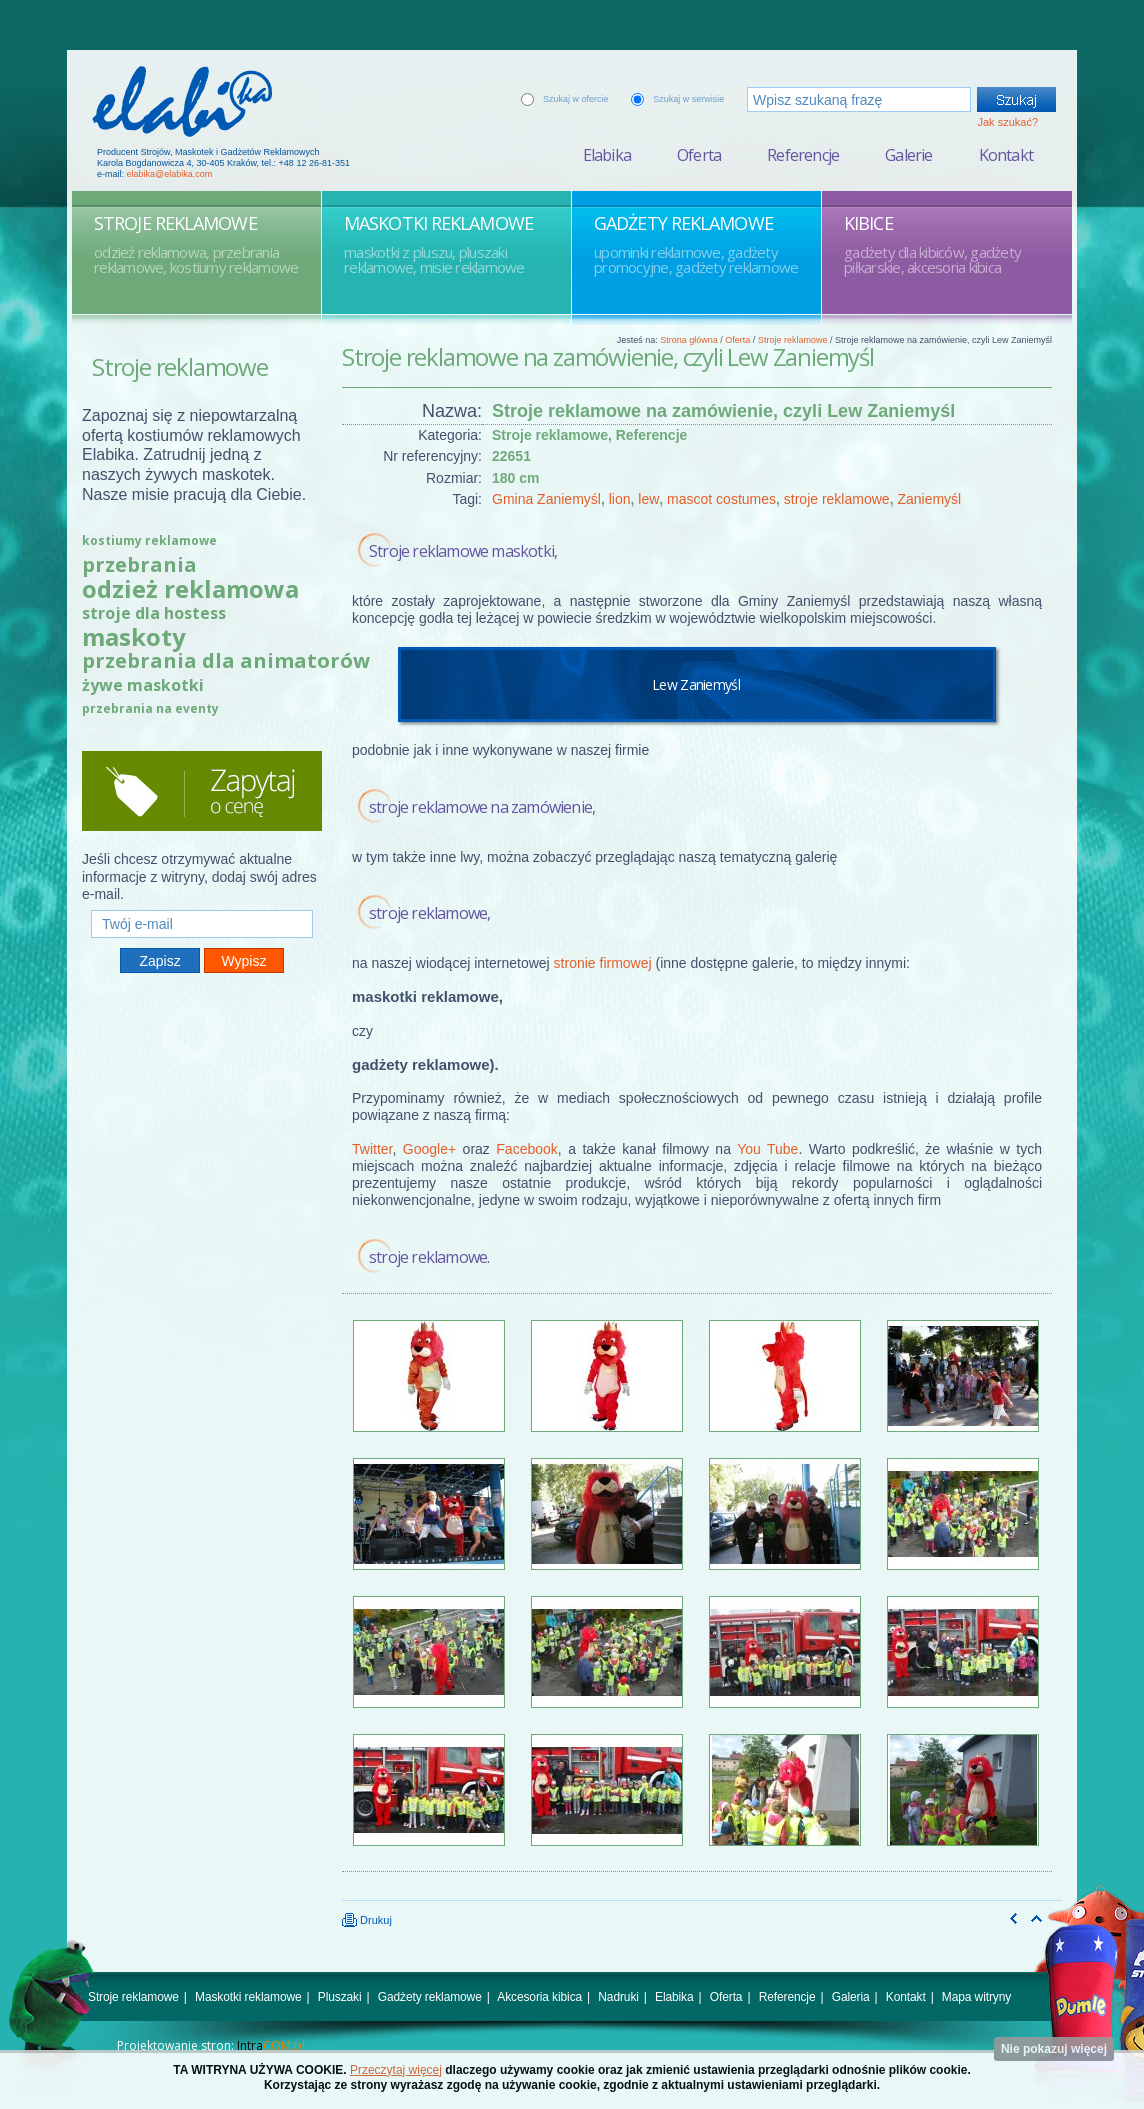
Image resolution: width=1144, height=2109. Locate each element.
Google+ (429, 1149)
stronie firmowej (603, 963)
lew (648, 499)
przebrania (139, 564)
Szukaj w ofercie (576, 99)
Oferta (699, 155)
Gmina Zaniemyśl (546, 499)
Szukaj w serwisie (688, 99)
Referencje (803, 155)
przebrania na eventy (150, 708)
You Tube (767, 1149)
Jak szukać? (1007, 122)
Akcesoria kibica (539, 1997)
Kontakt (1006, 155)
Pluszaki (340, 1997)
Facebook (526, 1149)
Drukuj (367, 1920)
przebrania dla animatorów (226, 660)
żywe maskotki (143, 685)
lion (620, 499)
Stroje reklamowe (793, 340)
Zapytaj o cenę (202, 791)
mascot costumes (721, 499)
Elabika (607, 155)
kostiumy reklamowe (149, 540)
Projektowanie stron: (211, 2045)
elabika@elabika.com (170, 174)
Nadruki (618, 1997)
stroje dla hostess (154, 613)
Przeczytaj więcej (396, 2070)
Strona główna (689, 340)
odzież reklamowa (190, 588)
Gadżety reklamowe (430, 1997)
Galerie (908, 155)
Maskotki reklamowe (248, 1997)
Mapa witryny (976, 1997)
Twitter (372, 1149)
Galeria (851, 1997)
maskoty (134, 636)
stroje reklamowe (837, 499)
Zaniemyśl (929, 499)
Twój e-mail (202, 901)
